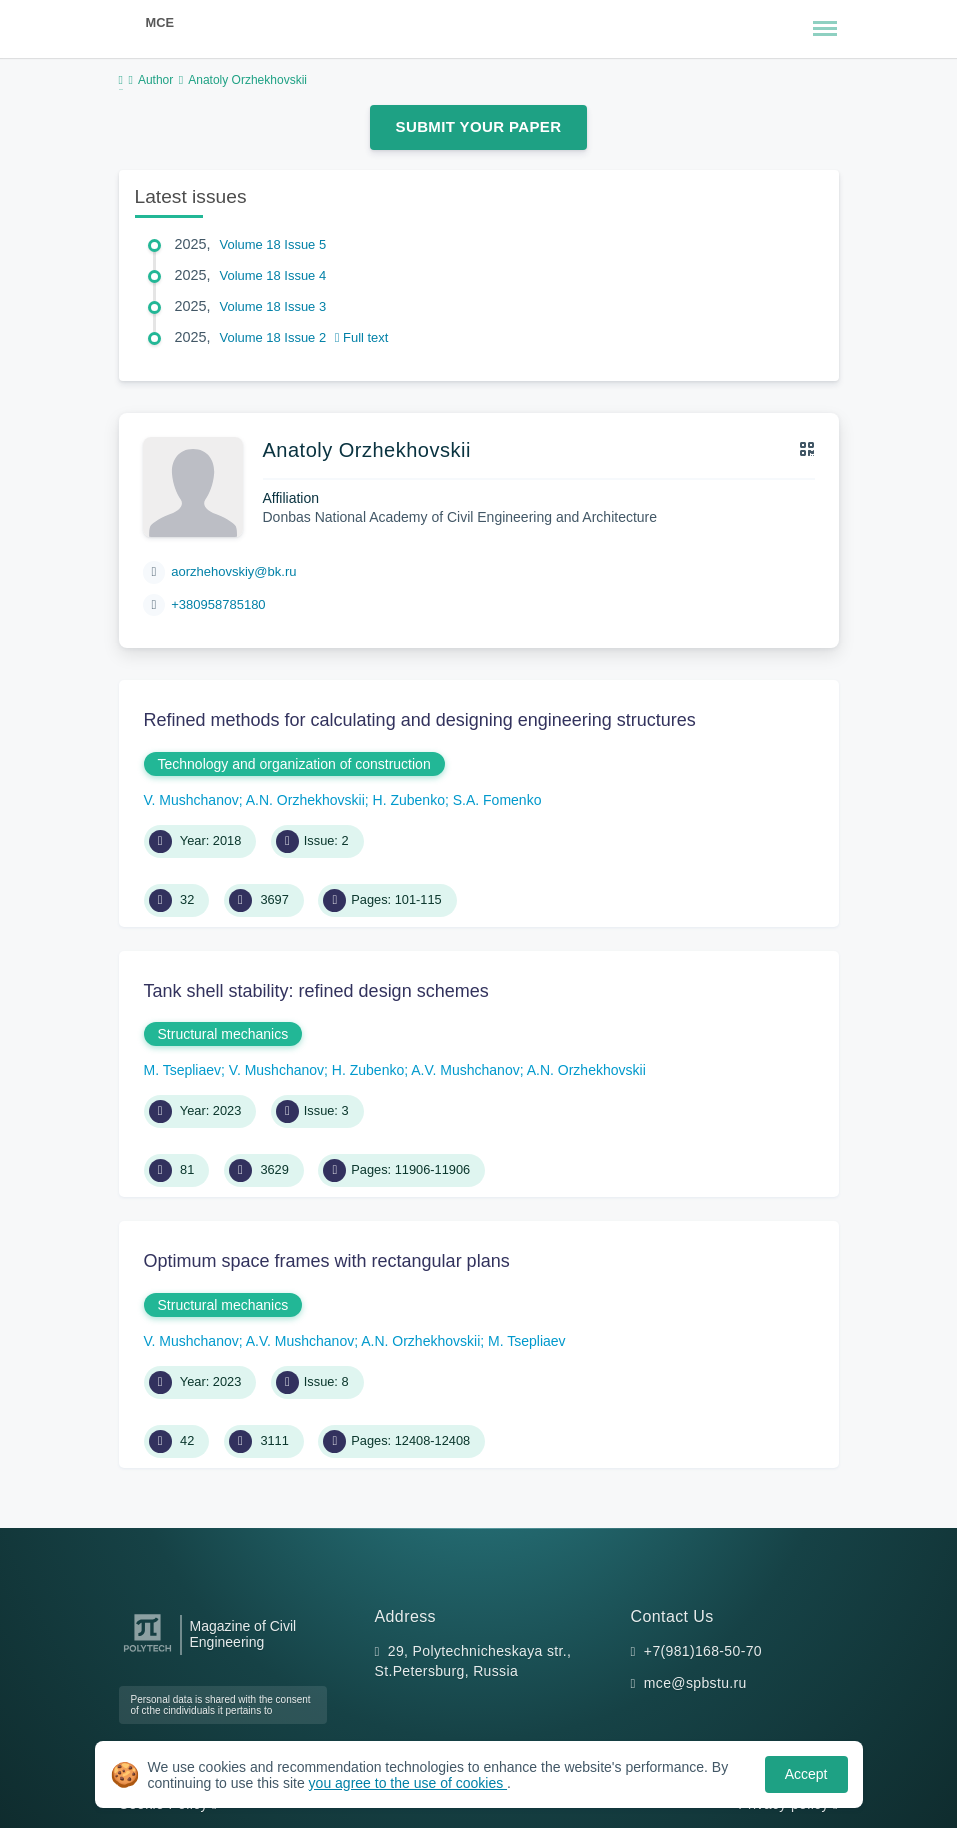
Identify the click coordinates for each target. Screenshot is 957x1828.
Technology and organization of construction (294, 764)
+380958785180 (218, 604)
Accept (806, 1774)
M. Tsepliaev (183, 1070)
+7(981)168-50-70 (703, 1651)
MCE (160, 22)
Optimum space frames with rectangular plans (327, 1261)
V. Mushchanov (191, 800)
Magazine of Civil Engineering (243, 1634)
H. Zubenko (409, 800)
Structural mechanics (223, 1034)
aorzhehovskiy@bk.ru (233, 571)
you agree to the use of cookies (408, 1783)
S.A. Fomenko (497, 800)
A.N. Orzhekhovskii (305, 800)
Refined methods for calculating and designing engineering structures (420, 720)
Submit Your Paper (479, 126)
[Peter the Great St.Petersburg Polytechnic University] (147, 1652)
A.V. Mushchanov (465, 1070)
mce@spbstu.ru (695, 1683)
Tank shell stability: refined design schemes (316, 991)
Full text (362, 337)
